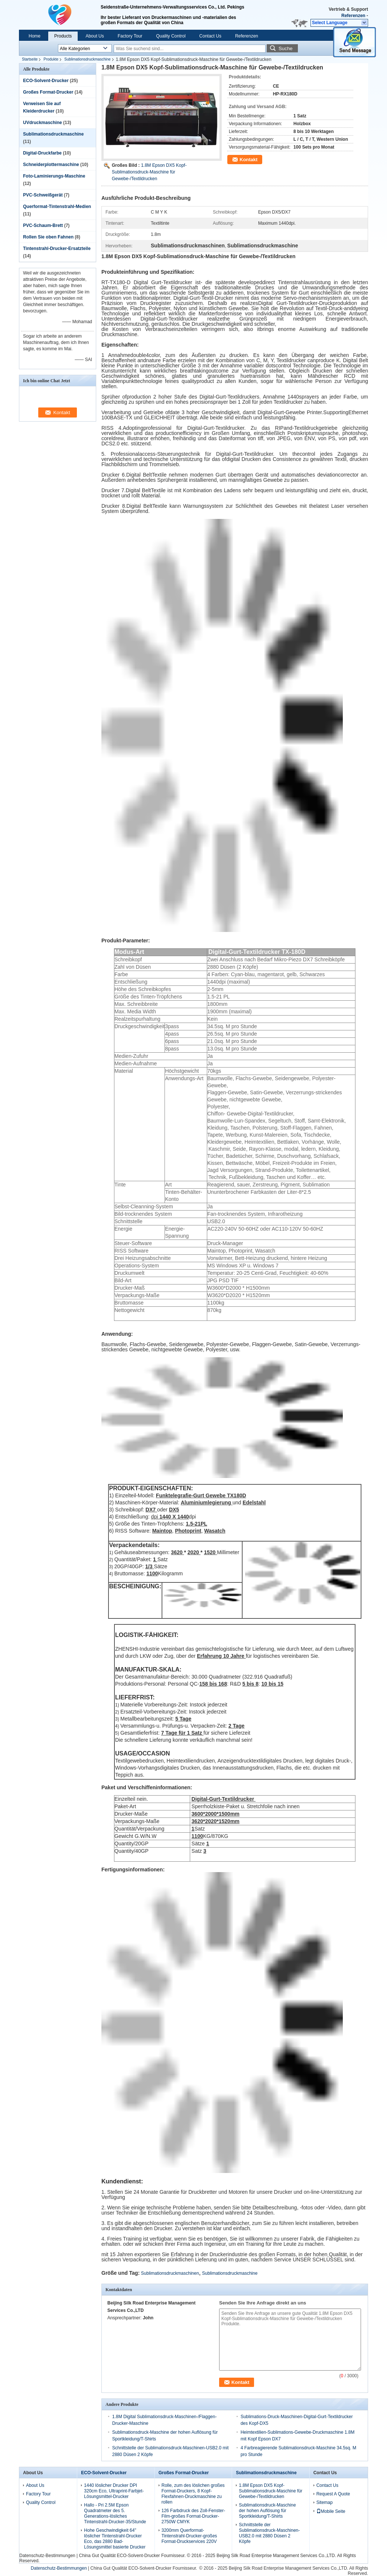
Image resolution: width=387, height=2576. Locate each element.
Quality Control (170, 36)
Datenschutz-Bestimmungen (47, 2555)
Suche (286, 48)
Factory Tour (130, 36)
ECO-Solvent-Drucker (46, 80)
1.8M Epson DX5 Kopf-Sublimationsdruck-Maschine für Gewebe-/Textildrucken (149, 172)
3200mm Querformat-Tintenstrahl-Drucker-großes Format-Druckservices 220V (189, 2536)
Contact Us (210, 36)
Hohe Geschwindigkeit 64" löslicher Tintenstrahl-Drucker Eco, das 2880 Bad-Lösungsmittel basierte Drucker (114, 2539)
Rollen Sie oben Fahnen (48, 237)
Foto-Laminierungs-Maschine (54, 176)
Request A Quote (333, 2494)
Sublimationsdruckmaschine (87, 59)
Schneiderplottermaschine (51, 164)
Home (34, 36)
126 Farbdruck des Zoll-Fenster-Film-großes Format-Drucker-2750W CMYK (193, 2516)
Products (63, 36)
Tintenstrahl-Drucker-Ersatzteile (57, 248)
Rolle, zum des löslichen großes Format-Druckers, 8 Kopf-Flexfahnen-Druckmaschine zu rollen (193, 2494)
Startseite (30, 59)
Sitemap (324, 2502)
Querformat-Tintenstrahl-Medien (57, 206)
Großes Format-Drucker (48, 92)
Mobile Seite (330, 2511)
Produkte (50, 59)
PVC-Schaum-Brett (43, 225)
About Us (94, 36)
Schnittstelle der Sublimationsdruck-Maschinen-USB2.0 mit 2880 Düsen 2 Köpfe (269, 2533)
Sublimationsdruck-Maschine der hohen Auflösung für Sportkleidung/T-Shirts (267, 2510)
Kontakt (248, 159)
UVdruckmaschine (42, 122)
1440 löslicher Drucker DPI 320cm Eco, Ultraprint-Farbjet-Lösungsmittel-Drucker (114, 2491)
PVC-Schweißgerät (43, 195)
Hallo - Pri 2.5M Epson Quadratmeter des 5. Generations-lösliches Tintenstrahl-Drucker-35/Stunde (115, 2513)
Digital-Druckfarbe (42, 153)
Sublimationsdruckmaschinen (170, 2273)
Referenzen (353, 15)
